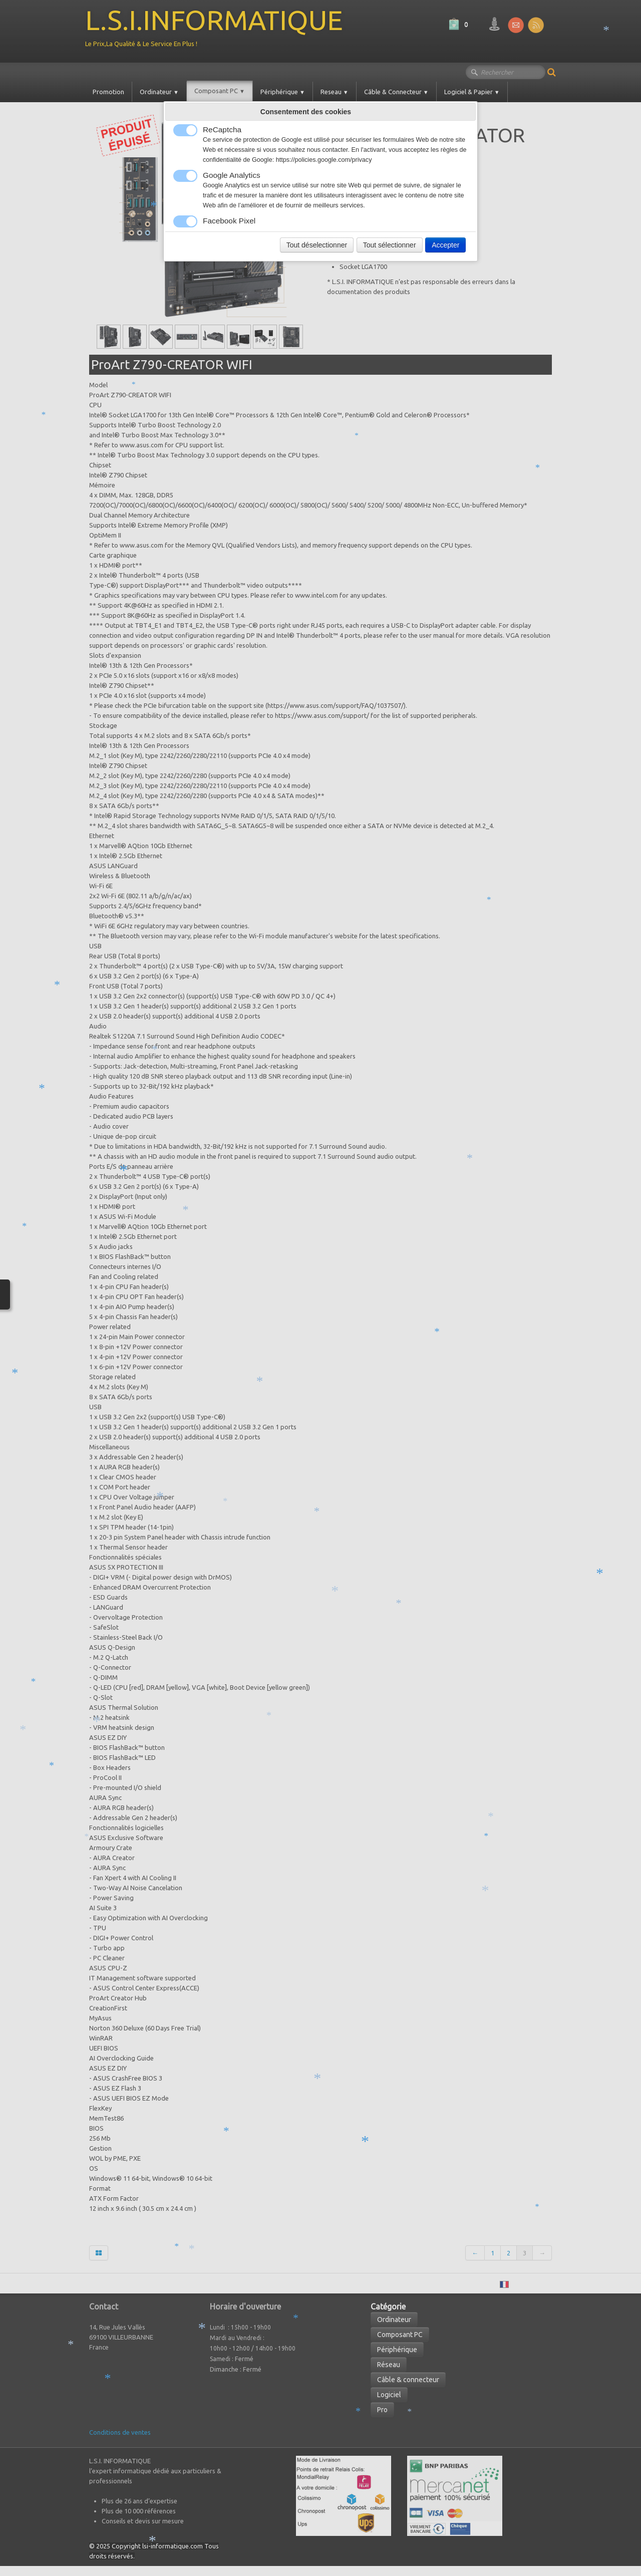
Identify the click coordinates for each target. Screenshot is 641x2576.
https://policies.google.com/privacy (324, 159)
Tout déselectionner (316, 245)
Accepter (445, 245)
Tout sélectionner (389, 245)
